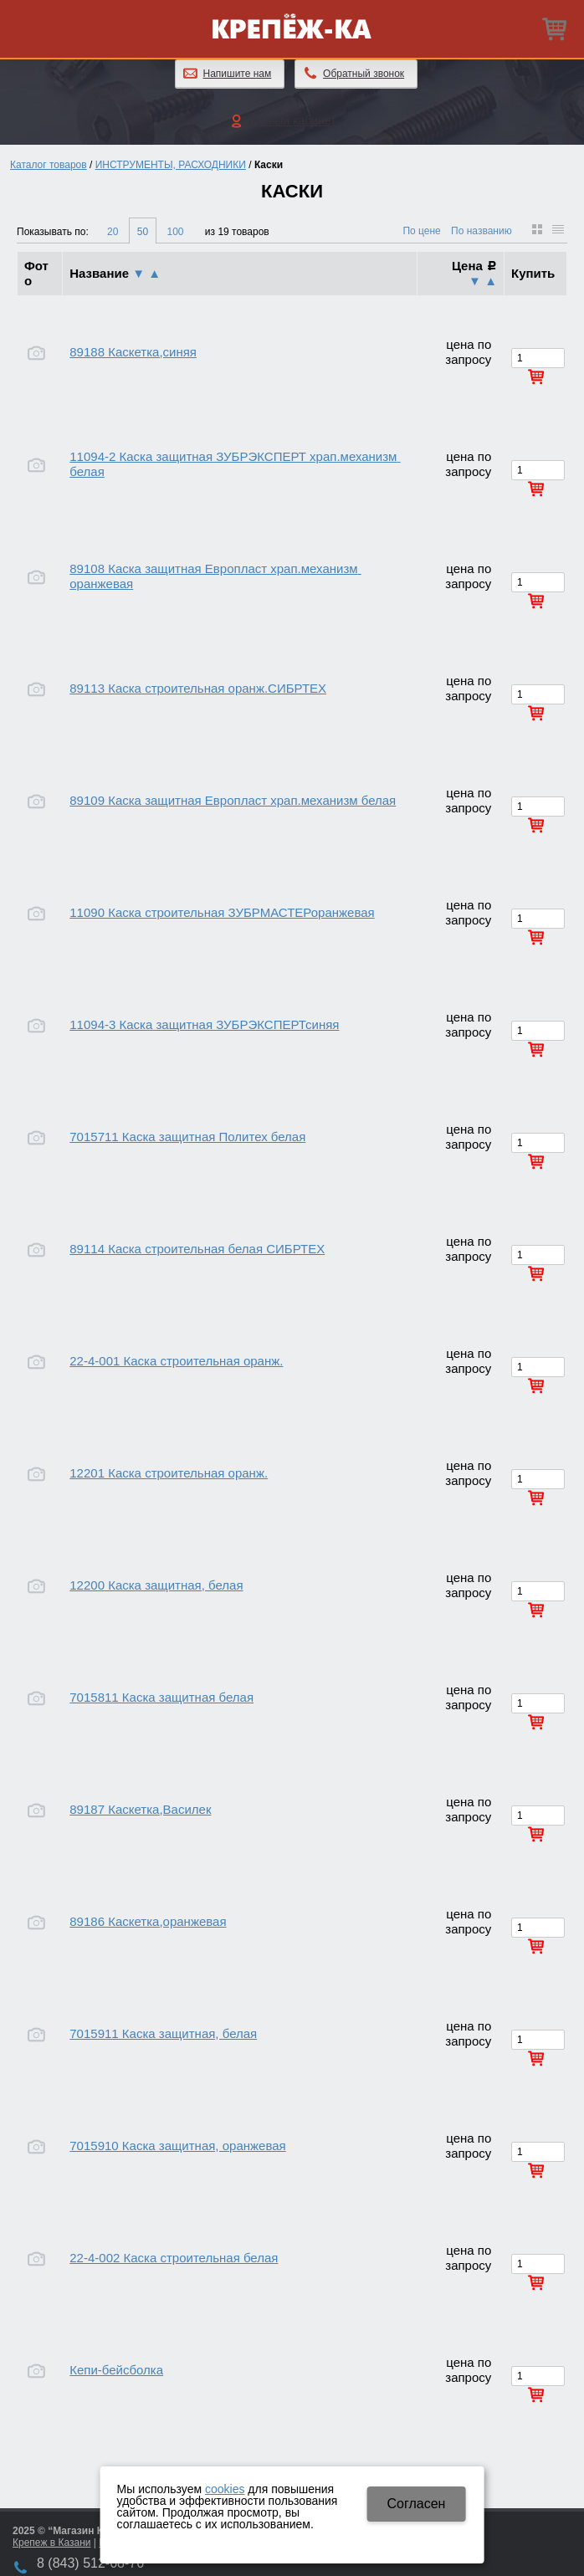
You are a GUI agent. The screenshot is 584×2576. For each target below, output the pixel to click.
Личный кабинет (292, 120)
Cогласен (416, 2504)
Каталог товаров (48, 165)
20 (112, 232)
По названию (481, 231)
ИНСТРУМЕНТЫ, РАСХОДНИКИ (170, 165)
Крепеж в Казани (51, 2542)
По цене (421, 231)
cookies (224, 2489)
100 (174, 232)
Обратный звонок (363, 73)
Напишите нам (237, 73)
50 (142, 232)
